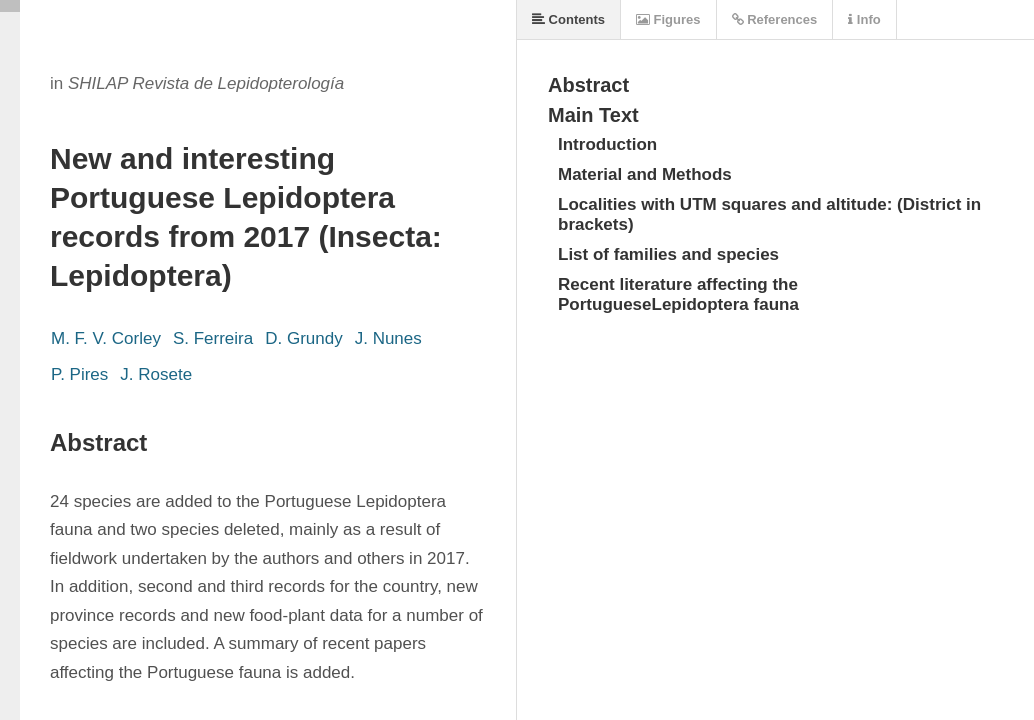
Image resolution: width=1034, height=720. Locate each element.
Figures (668, 19)
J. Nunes (388, 338)
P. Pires (79, 374)
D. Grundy (303, 338)
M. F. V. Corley (106, 338)
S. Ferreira (213, 338)
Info (864, 19)
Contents (568, 19)
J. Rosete (156, 374)
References (775, 19)
